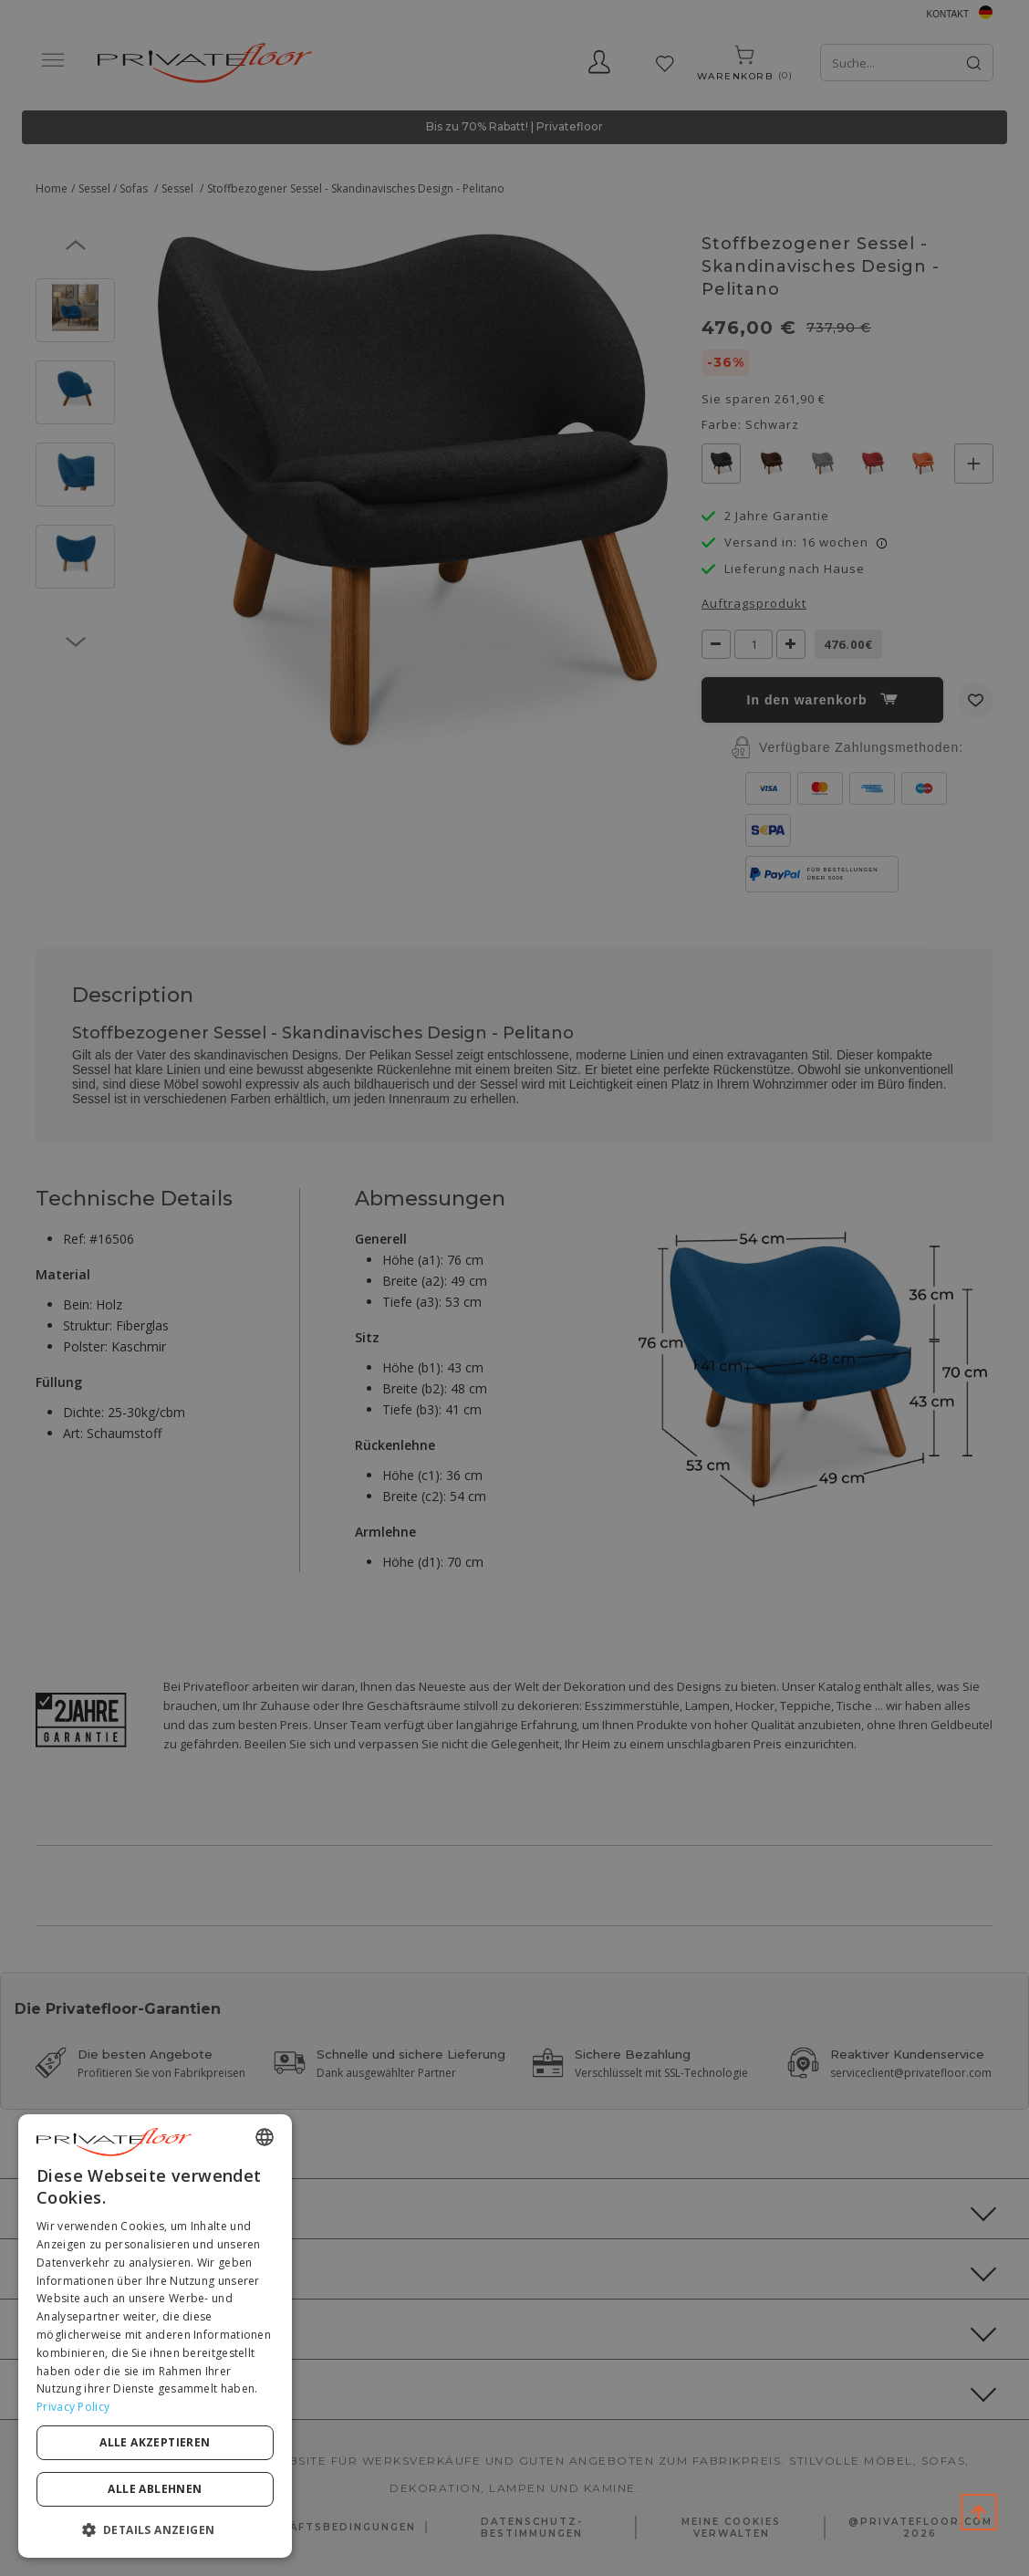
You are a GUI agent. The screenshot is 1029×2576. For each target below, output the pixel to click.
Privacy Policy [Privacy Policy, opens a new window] (72, 2406)
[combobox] (264, 2137)
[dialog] (155, 2336)
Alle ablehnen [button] (155, 2489)
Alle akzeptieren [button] (154, 2442)
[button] (155, 2529)
